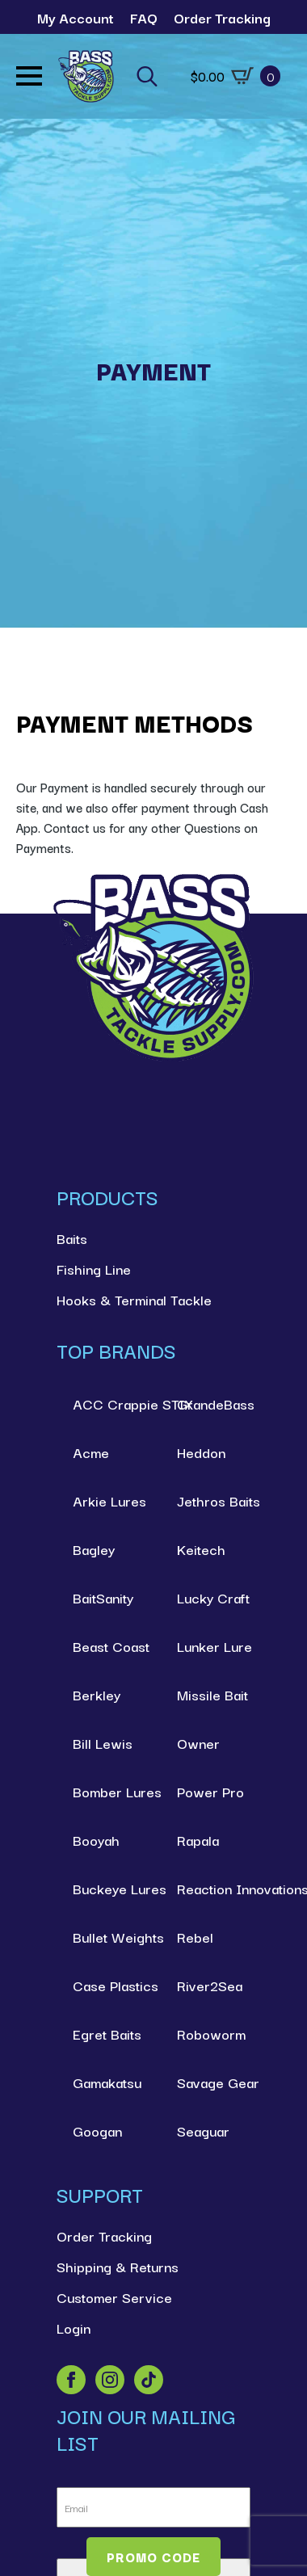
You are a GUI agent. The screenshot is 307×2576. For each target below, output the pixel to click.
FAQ (144, 17)
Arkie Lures (109, 1500)
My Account (75, 17)
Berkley (96, 1694)
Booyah (96, 1840)
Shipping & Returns (118, 2266)
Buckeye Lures (109, 1888)
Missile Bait (212, 1694)
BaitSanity (103, 1597)
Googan (97, 2130)
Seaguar (203, 2130)
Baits (72, 1238)
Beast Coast (109, 1646)
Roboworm (211, 2033)
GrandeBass (213, 1403)
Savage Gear (213, 2082)
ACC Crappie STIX (109, 1403)
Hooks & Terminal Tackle (134, 1299)
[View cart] (235, 76)
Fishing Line (94, 1269)
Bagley (94, 1549)
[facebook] (71, 2379)
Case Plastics (109, 1985)
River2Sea (209, 1985)
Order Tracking (222, 17)
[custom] (148, 2379)
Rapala (198, 1840)
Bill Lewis (102, 1743)
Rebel (195, 1937)
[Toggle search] (147, 76)
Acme (91, 1452)
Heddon (201, 1452)
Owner (198, 1743)
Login (73, 2328)
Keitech (201, 1549)
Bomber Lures (109, 1791)
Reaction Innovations (213, 1888)
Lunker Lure (213, 1646)
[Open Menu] (29, 76)
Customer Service (114, 2297)
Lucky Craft (213, 1597)
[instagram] (109, 2379)
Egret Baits (107, 2033)
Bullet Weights (109, 1937)
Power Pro (210, 1791)
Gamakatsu (107, 2082)
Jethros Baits (213, 1500)
